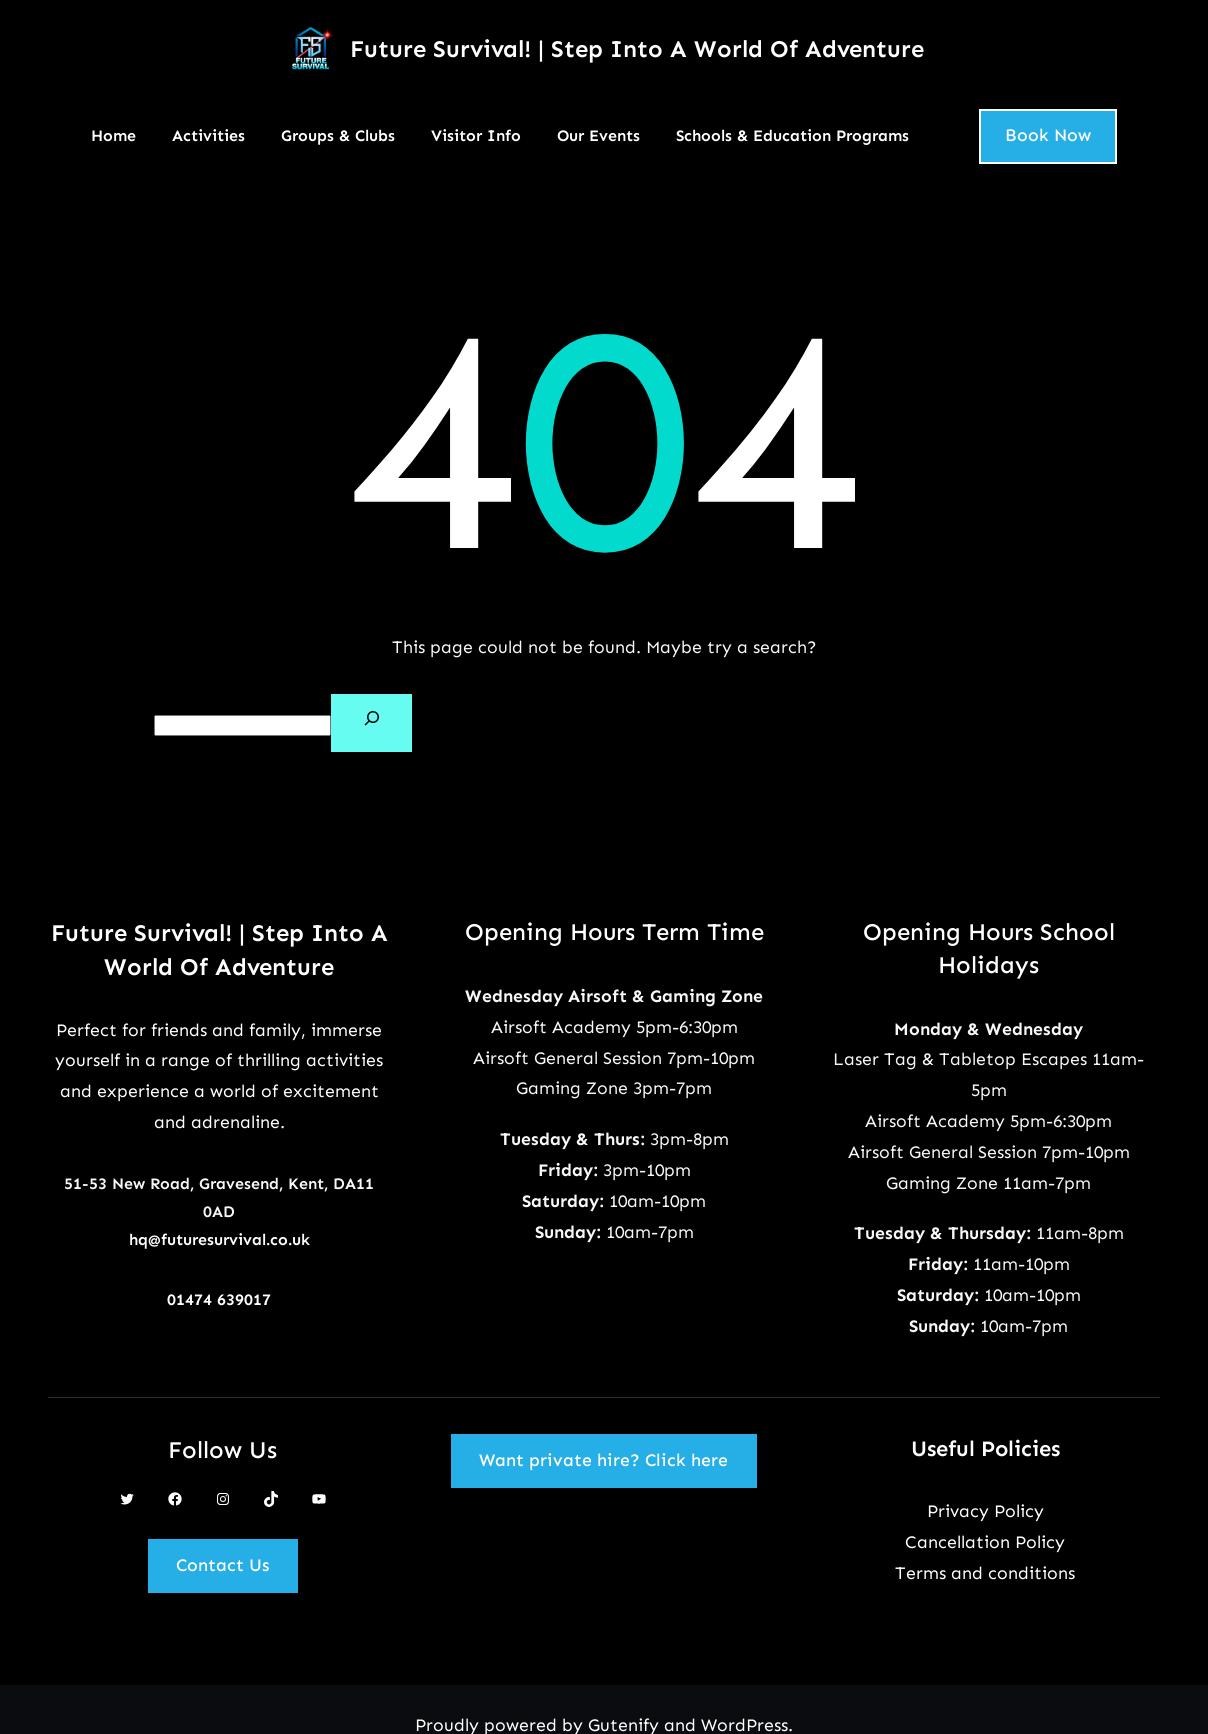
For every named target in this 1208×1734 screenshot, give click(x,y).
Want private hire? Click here (603, 1460)
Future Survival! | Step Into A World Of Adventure (637, 48)
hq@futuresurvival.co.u (215, 1239)
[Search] (371, 723)
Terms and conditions (985, 1573)
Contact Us (222, 1565)
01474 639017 (219, 1299)
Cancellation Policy (985, 1542)
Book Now (1048, 135)
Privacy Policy (985, 1511)
